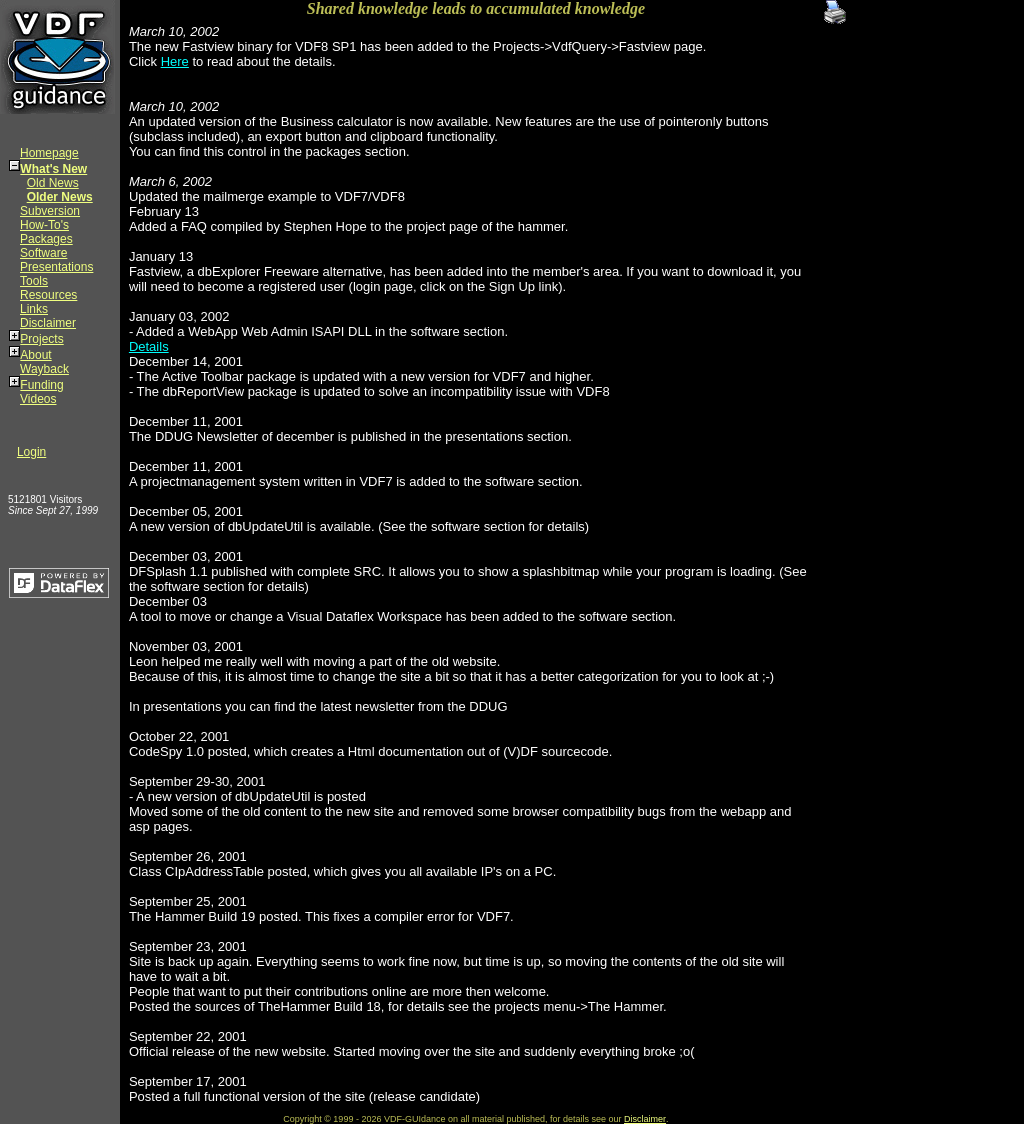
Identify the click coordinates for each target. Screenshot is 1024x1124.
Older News (60, 197)
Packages (46, 239)
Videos (38, 399)
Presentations (56, 267)
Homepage (49, 153)
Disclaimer (48, 323)
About (35, 355)
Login (31, 452)
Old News (53, 183)
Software (43, 253)
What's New (53, 169)
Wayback (44, 369)
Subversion (50, 211)
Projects (41, 339)
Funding (41, 385)
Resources (48, 295)
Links (34, 309)
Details (149, 346)
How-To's (44, 225)
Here (175, 61)
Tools (34, 281)
